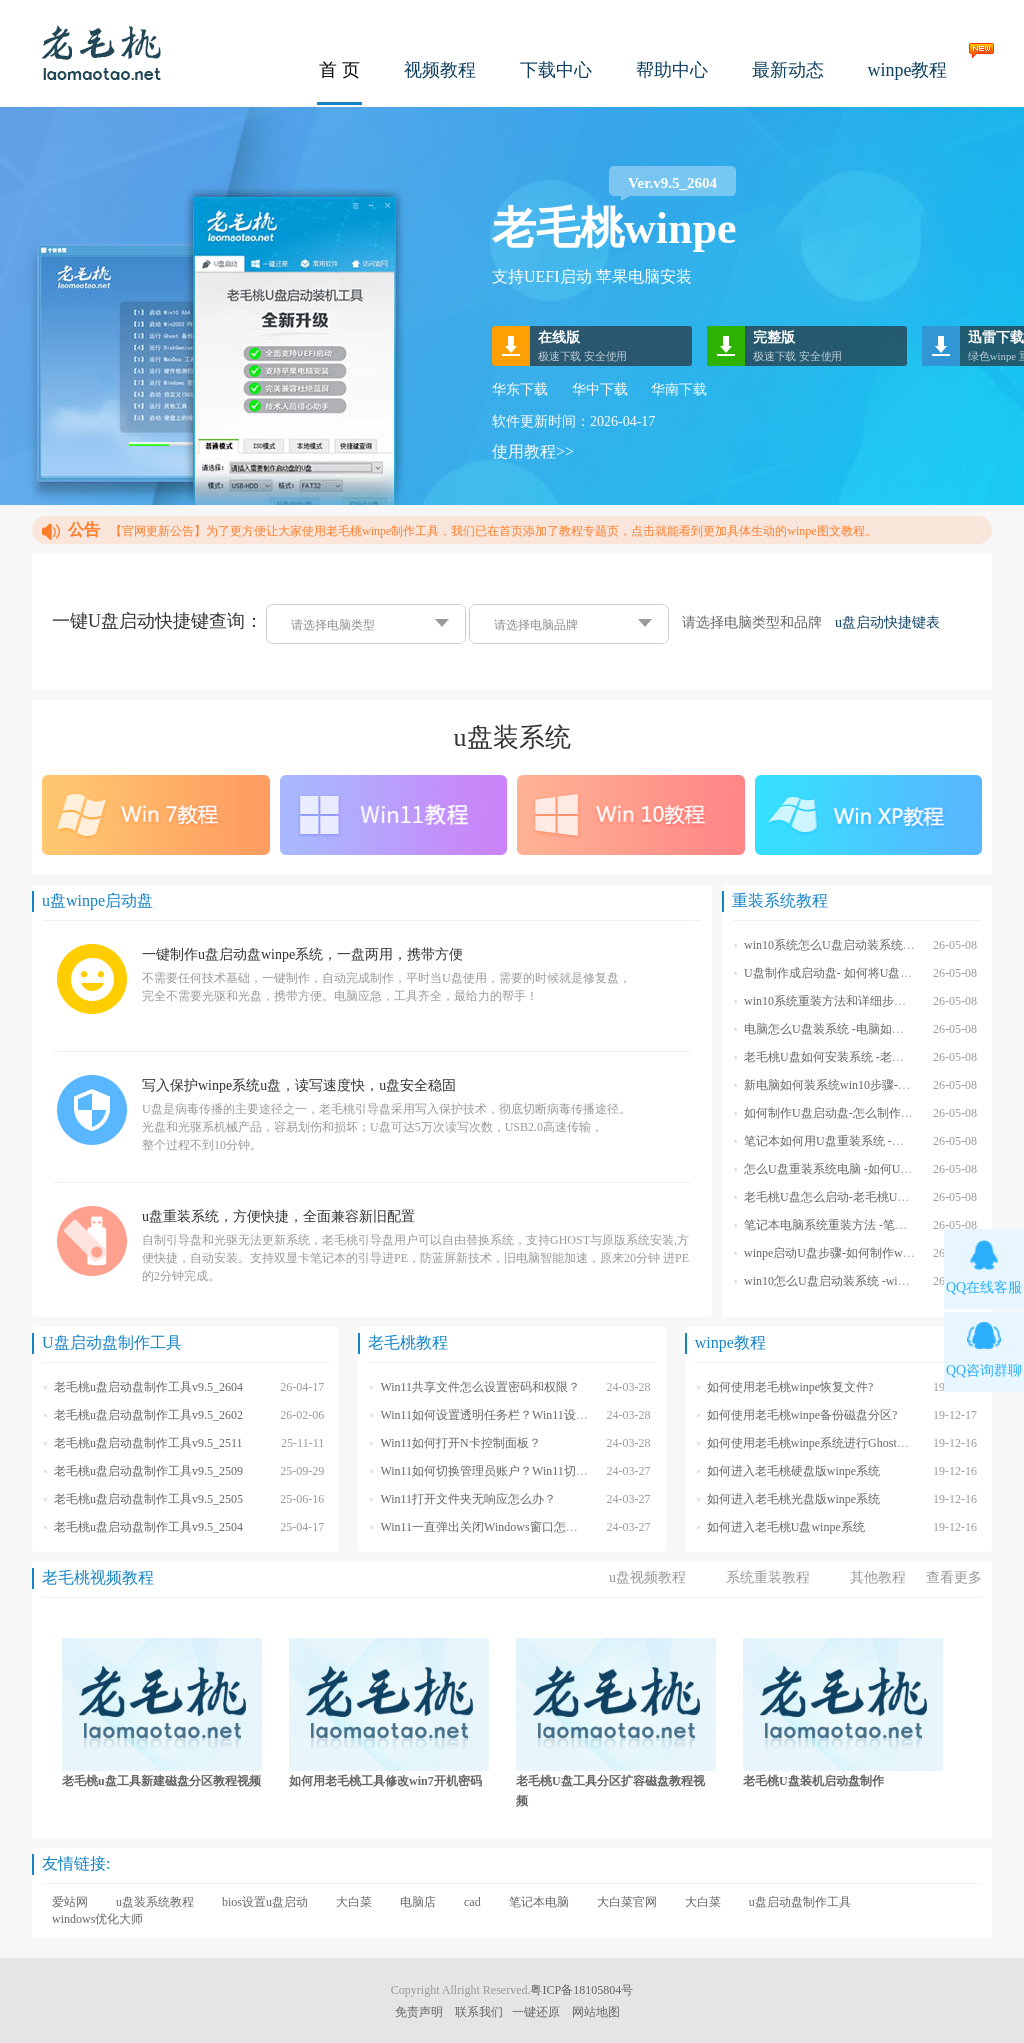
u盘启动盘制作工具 (800, 1902)
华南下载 (679, 389)
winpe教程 (908, 70)
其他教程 (878, 1577)
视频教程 (440, 70)
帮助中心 (672, 70)
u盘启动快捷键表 (887, 622)
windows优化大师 (97, 1919)
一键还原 (536, 2012)
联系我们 (479, 2012)
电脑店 (418, 1902)
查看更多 (954, 1577)
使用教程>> (533, 451)
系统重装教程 (768, 1577)
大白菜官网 (627, 1902)
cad (472, 1902)
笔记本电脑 (539, 1902)
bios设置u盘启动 (265, 1902)
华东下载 (520, 389)
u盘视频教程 (647, 1577)
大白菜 (354, 1902)
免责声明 (419, 2012)
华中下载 (600, 389)
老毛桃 (102, 52)
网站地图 (596, 2012)
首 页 (339, 70)
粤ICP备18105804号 (581, 1990)
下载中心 (556, 70)
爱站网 (70, 1902)
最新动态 (788, 70)
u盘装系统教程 (155, 1902)
